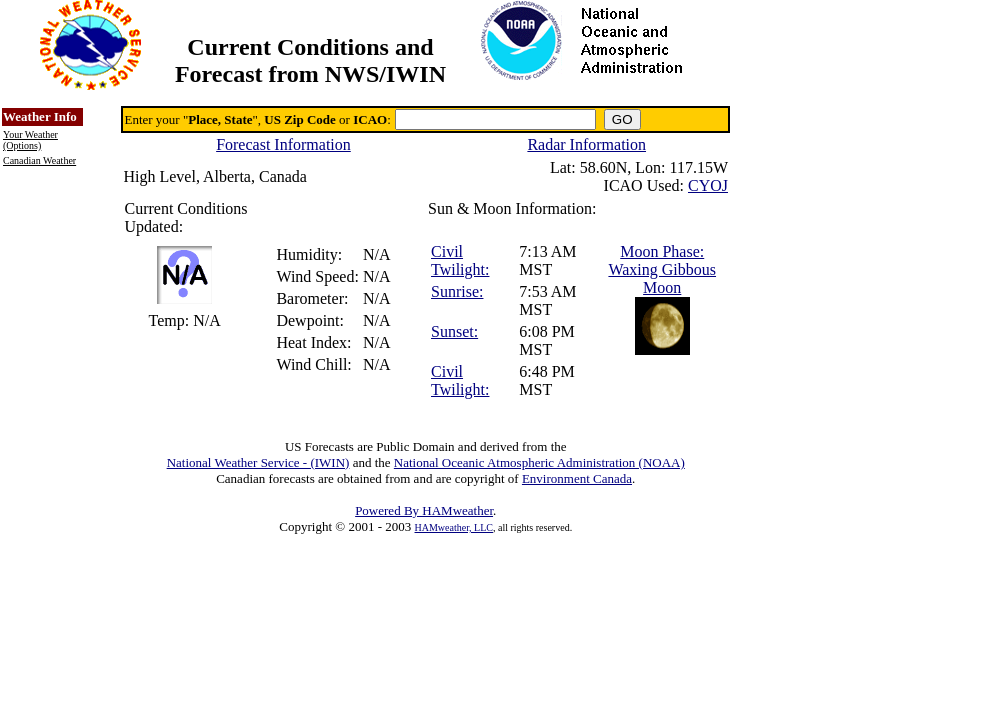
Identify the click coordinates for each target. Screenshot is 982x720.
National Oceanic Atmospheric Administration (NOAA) (539, 462)
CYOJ (708, 185)
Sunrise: (457, 291)
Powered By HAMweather (424, 510)
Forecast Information (283, 144)
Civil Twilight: (460, 260)
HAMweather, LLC (454, 527)
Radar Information (586, 144)
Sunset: (454, 331)
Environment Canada (577, 478)
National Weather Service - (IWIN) (258, 462)
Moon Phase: (662, 251)
